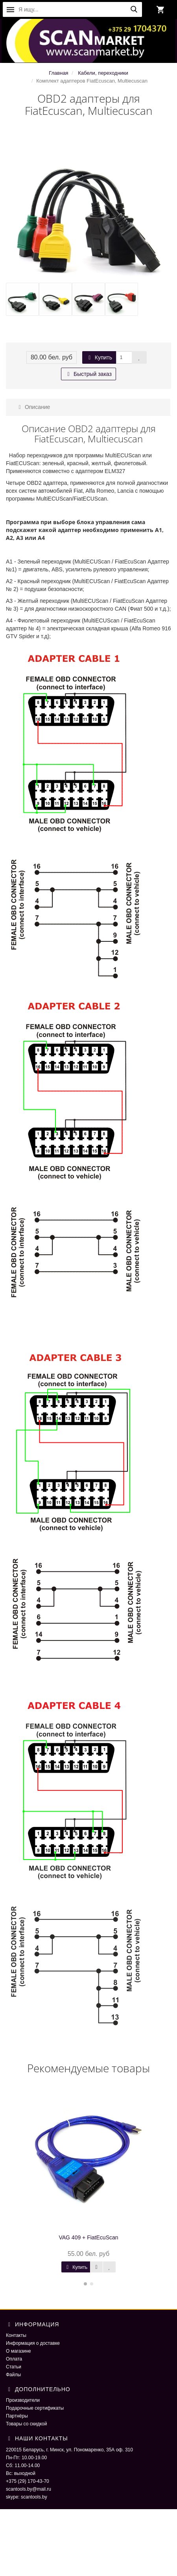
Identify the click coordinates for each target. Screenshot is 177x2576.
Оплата (14, 2359)
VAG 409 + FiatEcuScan (88, 2237)
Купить (99, 357)
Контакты (16, 2335)
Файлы (13, 2374)
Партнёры (17, 2416)
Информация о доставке (33, 2343)
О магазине (18, 2351)
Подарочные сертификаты (35, 2408)
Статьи (13, 2367)
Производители (23, 2400)
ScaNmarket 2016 (25, 2536)
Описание (33, 407)
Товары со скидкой (26, 2424)
